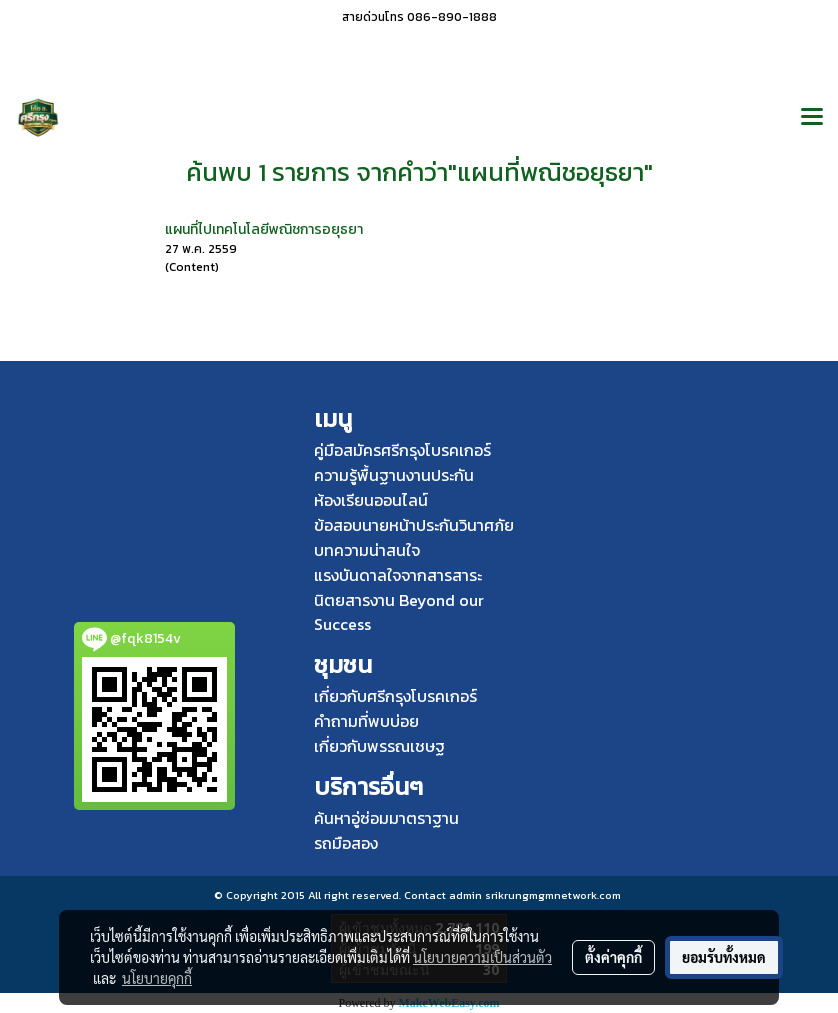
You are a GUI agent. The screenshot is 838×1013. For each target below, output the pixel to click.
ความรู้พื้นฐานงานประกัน (394, 475)
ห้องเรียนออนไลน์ (371, 500)
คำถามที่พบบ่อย (366, 721)
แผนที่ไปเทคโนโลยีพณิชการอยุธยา (264, 229)
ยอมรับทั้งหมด (724, 957)
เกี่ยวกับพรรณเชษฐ (379, 746)
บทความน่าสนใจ (367, 550)
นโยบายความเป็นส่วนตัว (482, 957)
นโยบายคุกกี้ (157, 978)
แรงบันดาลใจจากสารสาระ (398, 575)
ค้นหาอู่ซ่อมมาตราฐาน (386, 818)
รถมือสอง (346, 843)
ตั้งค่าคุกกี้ (613, 957)
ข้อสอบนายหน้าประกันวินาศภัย (414, 525)
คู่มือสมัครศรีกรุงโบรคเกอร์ (402, 450)
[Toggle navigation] (812, 118)
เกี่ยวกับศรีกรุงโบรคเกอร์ (395, 696)
